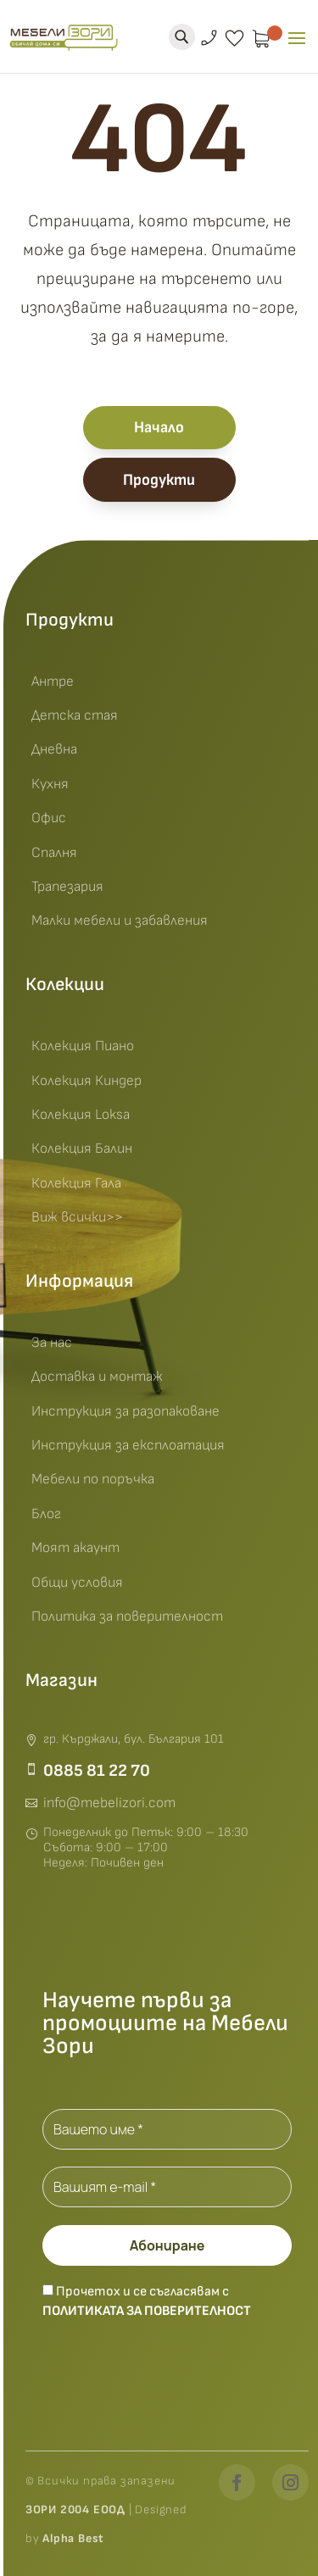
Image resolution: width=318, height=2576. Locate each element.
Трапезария (67, 886)
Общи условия (77, 1582)
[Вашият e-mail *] (167, 2187)
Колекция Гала (76, 1183)
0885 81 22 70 (96, 1771)
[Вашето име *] (167, 2129)
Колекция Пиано (82, 1046)
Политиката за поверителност (146, 2311)
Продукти (159, 480)
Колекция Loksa (80, 1114)
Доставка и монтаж (97, 1376)
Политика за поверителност (127, 1616)
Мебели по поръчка (92, 1479)
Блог (46, 1513)
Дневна (54, 749)
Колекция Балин (81, 1148)
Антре (52, 681)
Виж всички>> (77, 1217)
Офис (48, 818)
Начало (159, 427)
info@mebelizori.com (109, 1802)
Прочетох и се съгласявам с (146, 2301)
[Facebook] (237, 2482)
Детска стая (74, 715)
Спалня (54, 852)
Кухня (50, 784)
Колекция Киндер (86, 1080)
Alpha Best (73, 2538)
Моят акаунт (75, 1547)
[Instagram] (290, 2482)
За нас (51, 1342)
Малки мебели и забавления (119, 920)
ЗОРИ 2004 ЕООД (77, 2509)
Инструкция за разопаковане (125, 1411)
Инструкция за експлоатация (128, 1445)
